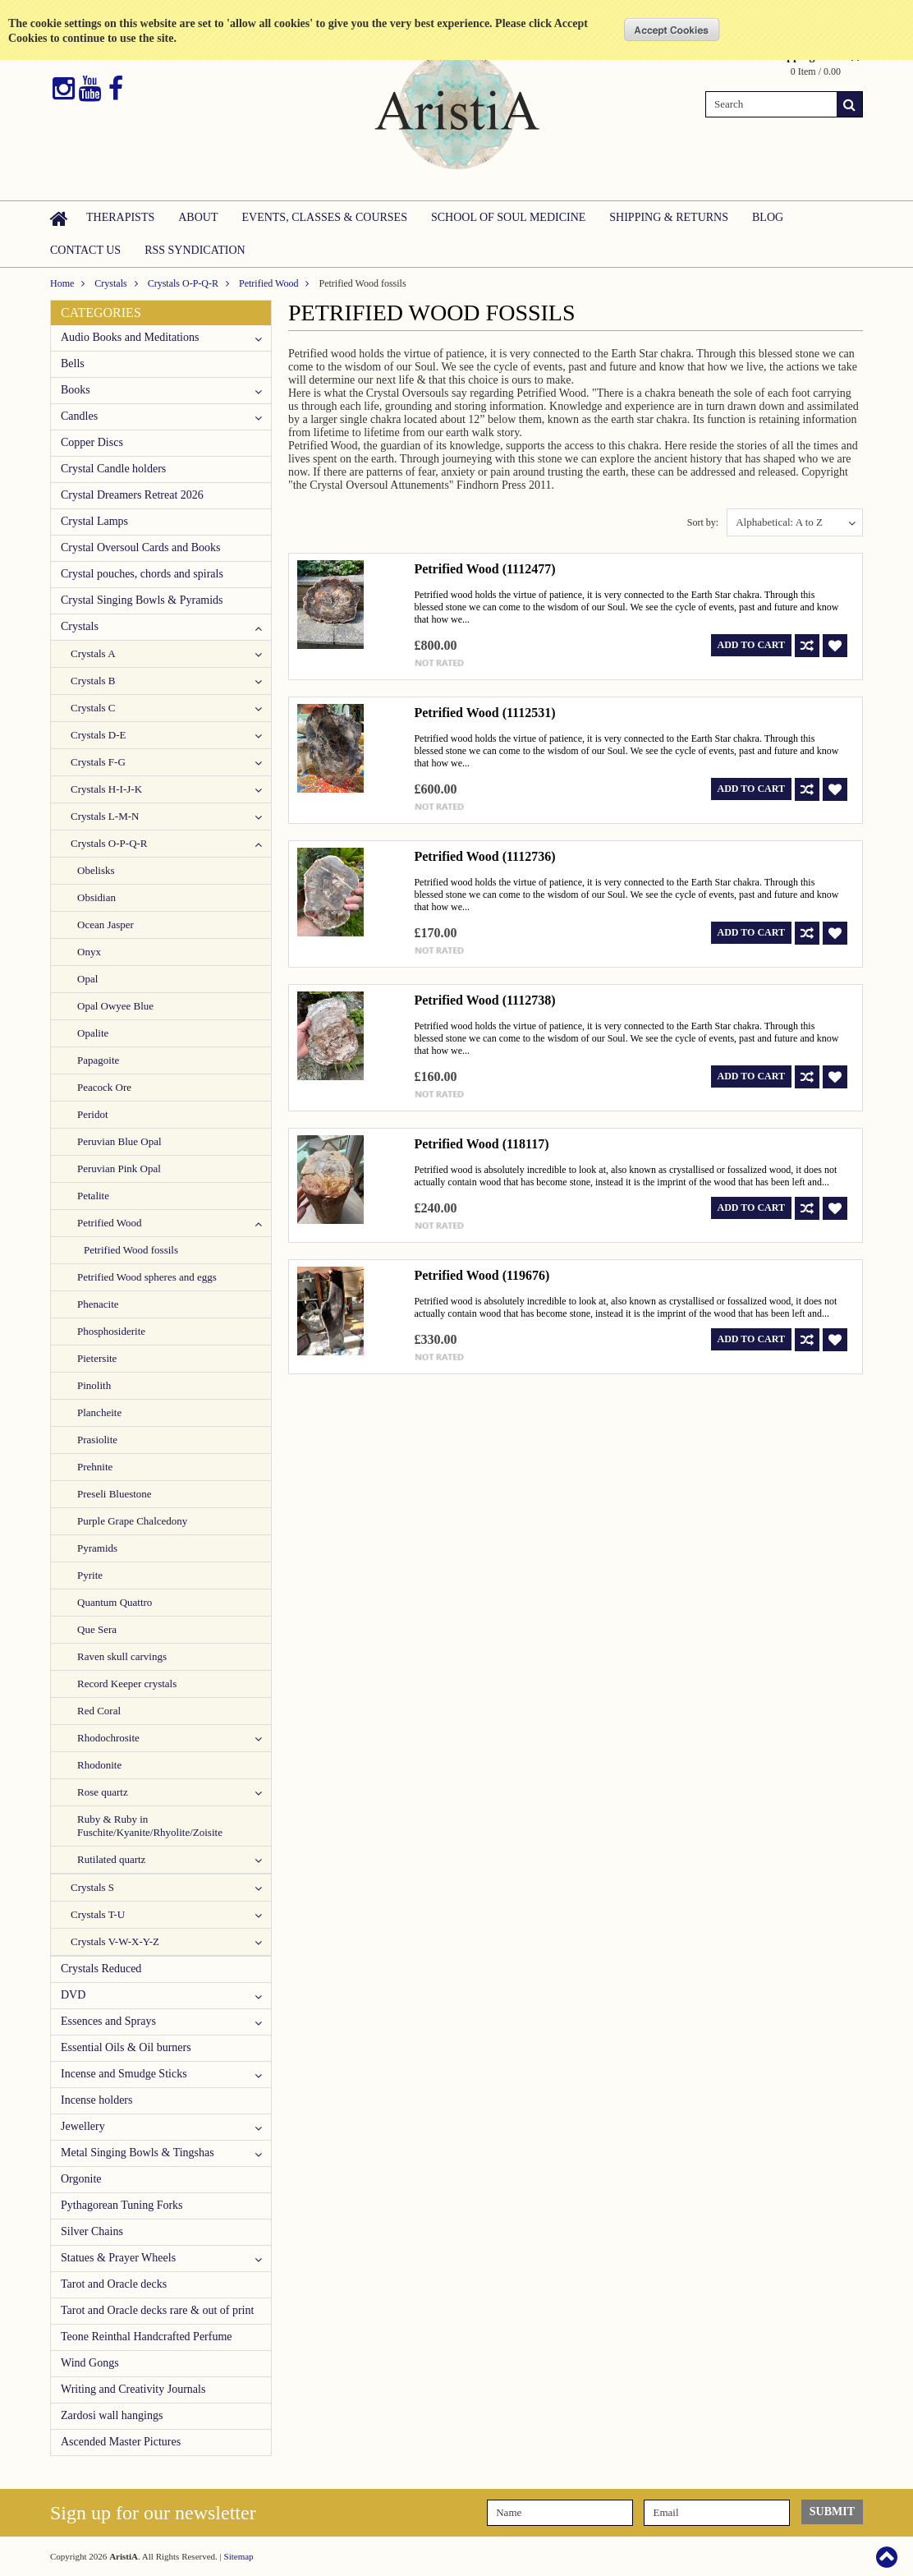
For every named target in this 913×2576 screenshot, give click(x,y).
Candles (79, 416)
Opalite (92, 1033)
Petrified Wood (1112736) (484, 856)
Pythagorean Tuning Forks (122, 2205)
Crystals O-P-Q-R (183, 283)
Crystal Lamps (94, 521)
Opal (87, 979)
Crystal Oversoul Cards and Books (140, 547)
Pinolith (94, 1385)
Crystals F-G (98, 762)
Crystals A (93, 653)
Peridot (92, 1114)
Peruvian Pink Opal (119, 1168)
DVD (73, 1995)
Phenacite (98, 1304)
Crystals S (92, 1887)
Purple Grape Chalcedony (132, 1521)
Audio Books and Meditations (130, 337)
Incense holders (96, 2100)
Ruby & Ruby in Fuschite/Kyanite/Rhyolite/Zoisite (150, 1825)
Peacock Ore (104, 1087)
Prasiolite (97, 1439)
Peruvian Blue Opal (119, 1141)
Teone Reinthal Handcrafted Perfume (146, 2336)
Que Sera (97, 1629)
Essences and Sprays (108, 2021)
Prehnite (94, 1466)
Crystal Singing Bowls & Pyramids (142, 600)
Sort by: (702, 522)
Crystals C (93, 708)
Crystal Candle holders (113, 468)
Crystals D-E (98, 735)
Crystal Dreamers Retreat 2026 (132, 495)
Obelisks (96, 870)
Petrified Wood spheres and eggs (147, 1277)
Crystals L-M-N (105, 816)
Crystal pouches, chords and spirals (142, 574)
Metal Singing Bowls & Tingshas (137, 2152)
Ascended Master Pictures (121, 2442)
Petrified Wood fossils (131, 1250)
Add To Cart (751, 645)
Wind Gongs (90, 2363)
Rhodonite (99, 1765)
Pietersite (97, 1358)
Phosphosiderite (111, 1331)
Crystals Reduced (101, 1968)
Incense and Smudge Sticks (124, 2074)
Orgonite (81, 2179)
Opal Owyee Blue (115, 1006)
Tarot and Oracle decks (114, 2284)
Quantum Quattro (114, 1602)
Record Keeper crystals (127, 1683)
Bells (73, 363)
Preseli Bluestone (114, 1494)
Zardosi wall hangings (112, 2415)
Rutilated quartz (111, 1859)
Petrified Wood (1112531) (484, 713)
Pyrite (90, 1575)
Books (75, 390)
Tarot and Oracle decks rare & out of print (157, 2310)
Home (62, 283)
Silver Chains (92, 2231)
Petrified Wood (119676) (481, 1275)
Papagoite (98, 1060)
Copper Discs (92, 442)
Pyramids (97, 1548)
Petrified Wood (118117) (481, 1144)
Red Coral (99, 1710)
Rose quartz (102, 1792)
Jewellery (83, 2126)
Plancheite (99, 1412)
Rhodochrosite (108, 1738)
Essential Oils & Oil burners (126, 2047)
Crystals (110, 283)
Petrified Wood (268, 283)
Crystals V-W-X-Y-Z (115, 1941)
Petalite (93, 1195)
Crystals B (93, 680)
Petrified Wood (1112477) (484, 569)
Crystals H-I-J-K (106, 789)
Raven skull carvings (122, 1656)
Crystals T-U (98, 1914)
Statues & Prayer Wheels (118, 2258)
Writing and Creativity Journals (133, 2389)
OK (672, 29)
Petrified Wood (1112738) (484, 1000)
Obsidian (96, 897)
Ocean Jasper (105, 924)
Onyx (89, 951)
